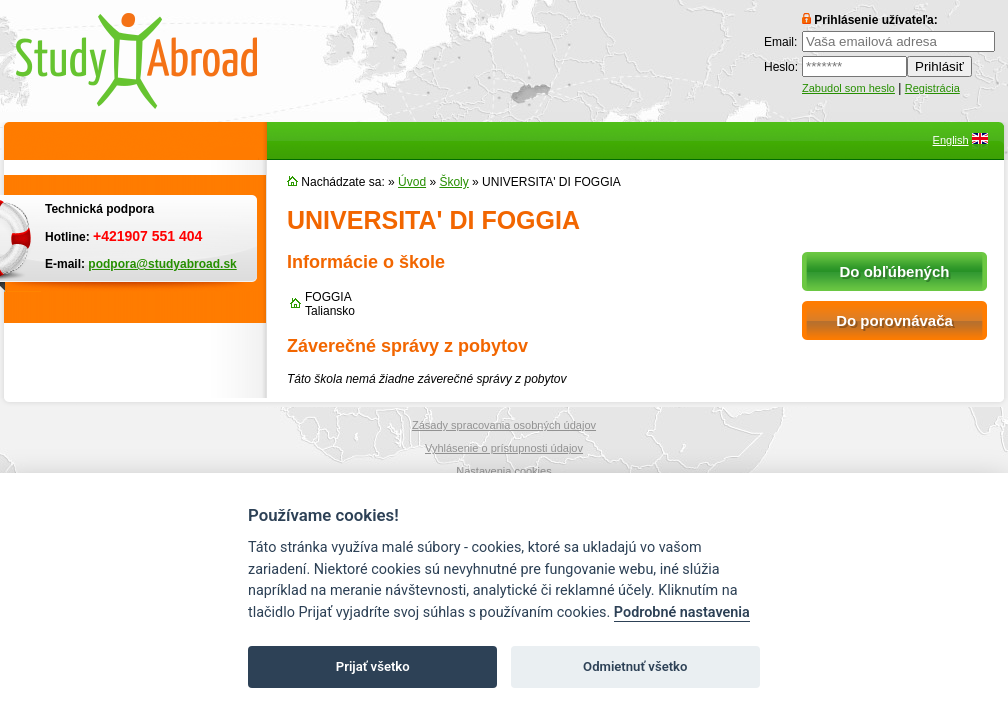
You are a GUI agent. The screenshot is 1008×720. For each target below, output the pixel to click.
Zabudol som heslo (848, 88)
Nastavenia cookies (503, 471)
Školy (453, 182)
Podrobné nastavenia (682, 612)
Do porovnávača (894, 320)
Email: (780, 42)
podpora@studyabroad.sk (162, 264)
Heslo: (781, 67)
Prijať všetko (373, 666)
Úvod (412, 182)
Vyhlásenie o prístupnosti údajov (504, 448)
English (951, 140)
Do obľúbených (895, 271)
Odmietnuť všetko (635, 666)
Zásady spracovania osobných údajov (504, 425)
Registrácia (932, 88)
